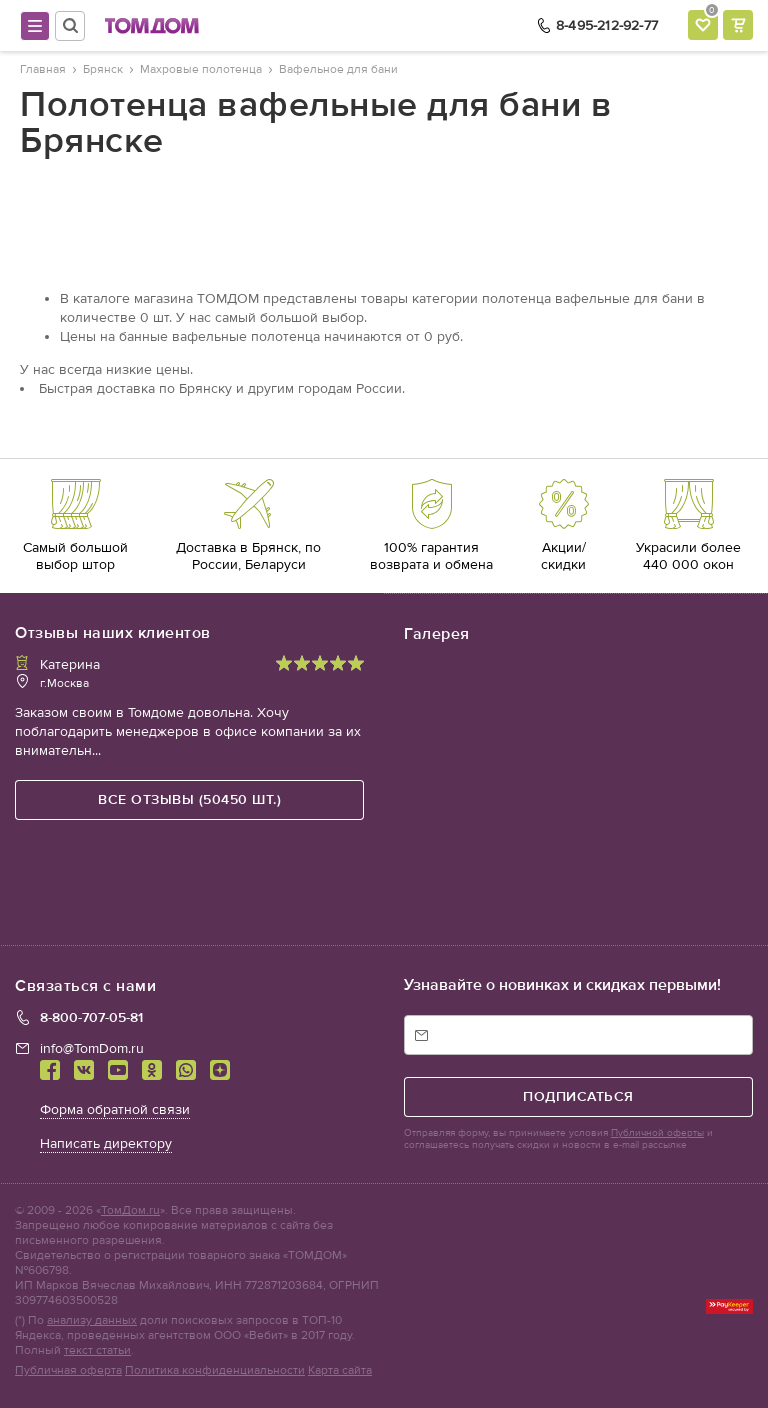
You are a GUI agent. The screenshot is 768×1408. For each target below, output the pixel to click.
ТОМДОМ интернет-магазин (152, 26)
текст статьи (97, 1350)
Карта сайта (340, 1370)
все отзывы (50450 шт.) (189, 799)
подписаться (578, 1096)
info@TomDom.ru (92, 1048)
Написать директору (106, 1143)
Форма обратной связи (115, 1109)
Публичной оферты (657, 1133)
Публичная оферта (68, 1370)
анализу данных (92, 1320)
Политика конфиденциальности (215, 1370)
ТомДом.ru (130, 1210)
